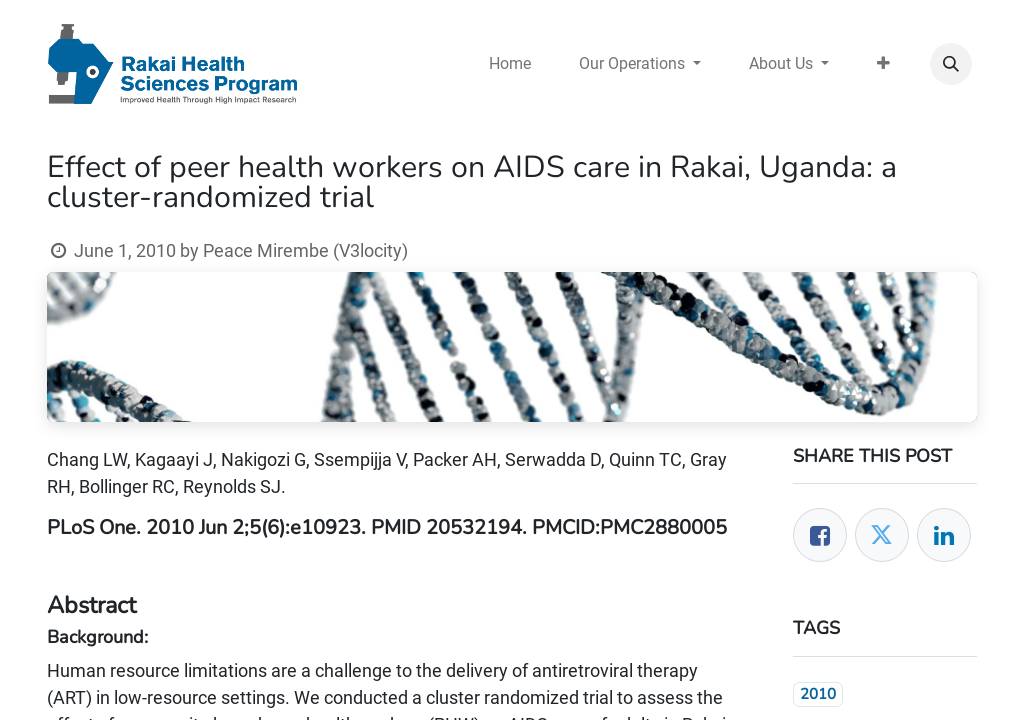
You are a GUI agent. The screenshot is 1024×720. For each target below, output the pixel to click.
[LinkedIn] (944, 535)
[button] (951, 64)
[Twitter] (882, 535)
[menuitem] (510, 64)
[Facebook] (820, 535)
